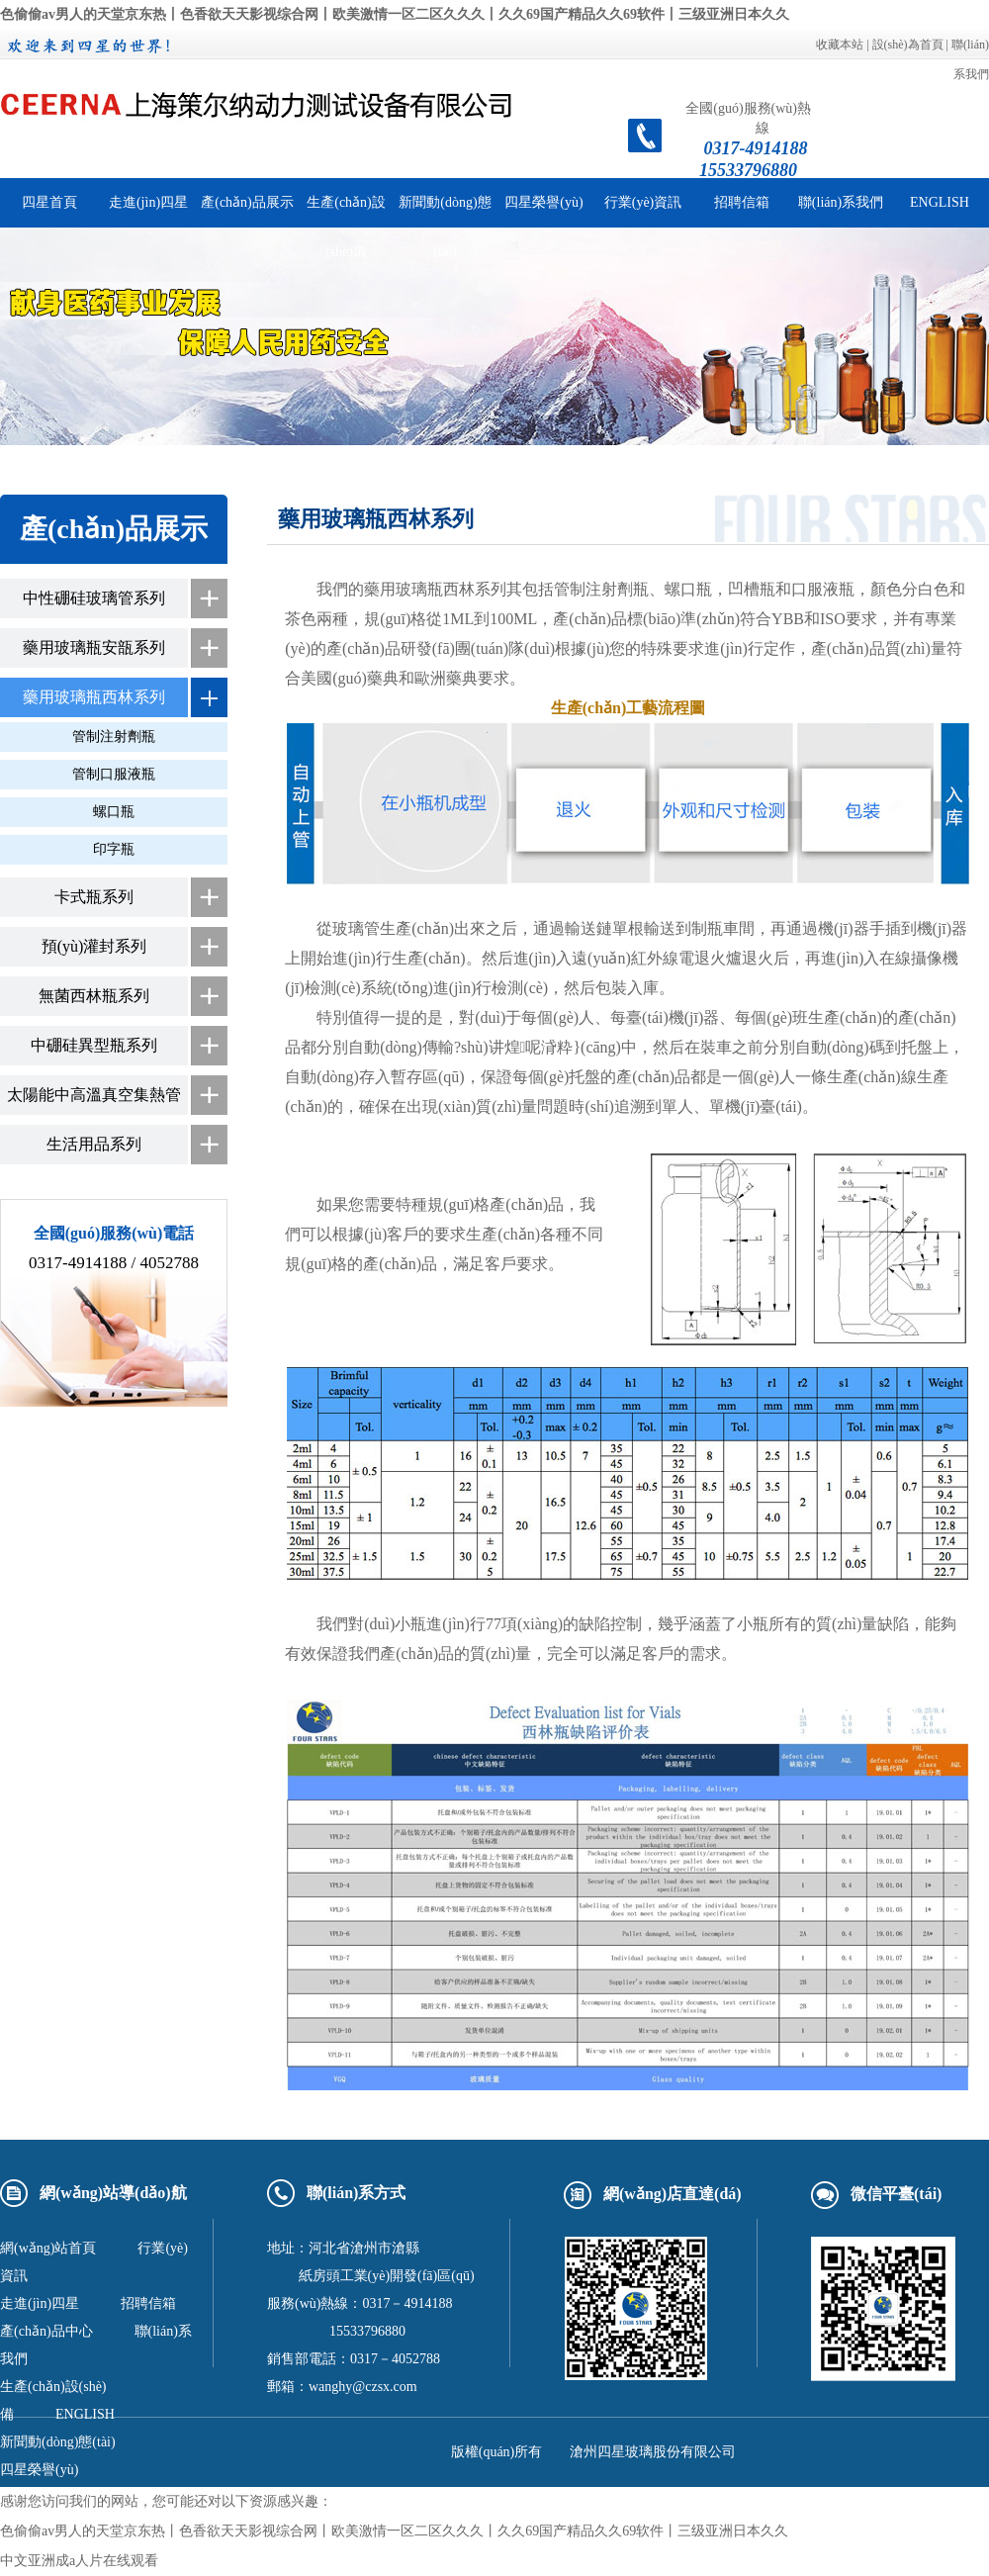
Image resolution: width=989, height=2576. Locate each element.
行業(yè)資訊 (643, 202)
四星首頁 (49, 202)
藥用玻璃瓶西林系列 (94, 697)
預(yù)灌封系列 (94, 946)
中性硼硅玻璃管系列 (94, 598)
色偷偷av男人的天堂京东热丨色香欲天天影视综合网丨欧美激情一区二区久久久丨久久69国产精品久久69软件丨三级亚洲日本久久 (394, 14)
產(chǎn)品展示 (247, 202)
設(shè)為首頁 (908, 44)
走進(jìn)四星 (148, 202)
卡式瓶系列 (94, 896)
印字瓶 (114, 849)
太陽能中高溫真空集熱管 (94, 1094)
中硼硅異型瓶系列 (94, 1045)
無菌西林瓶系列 (94, 995)
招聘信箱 (741, 202)
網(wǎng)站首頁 (48, 2248)
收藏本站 (839, 44)
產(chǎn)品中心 (46, 2331)
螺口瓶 (114, 811)
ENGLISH (939, 202)
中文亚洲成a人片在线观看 (79, 2560)
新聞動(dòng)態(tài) (58, 2442)
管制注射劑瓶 (113, 736)
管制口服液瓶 (113, 774)
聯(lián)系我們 (840, 202)
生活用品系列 (93, 1144)
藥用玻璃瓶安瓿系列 (94, 647)
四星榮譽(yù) (543, 202)
